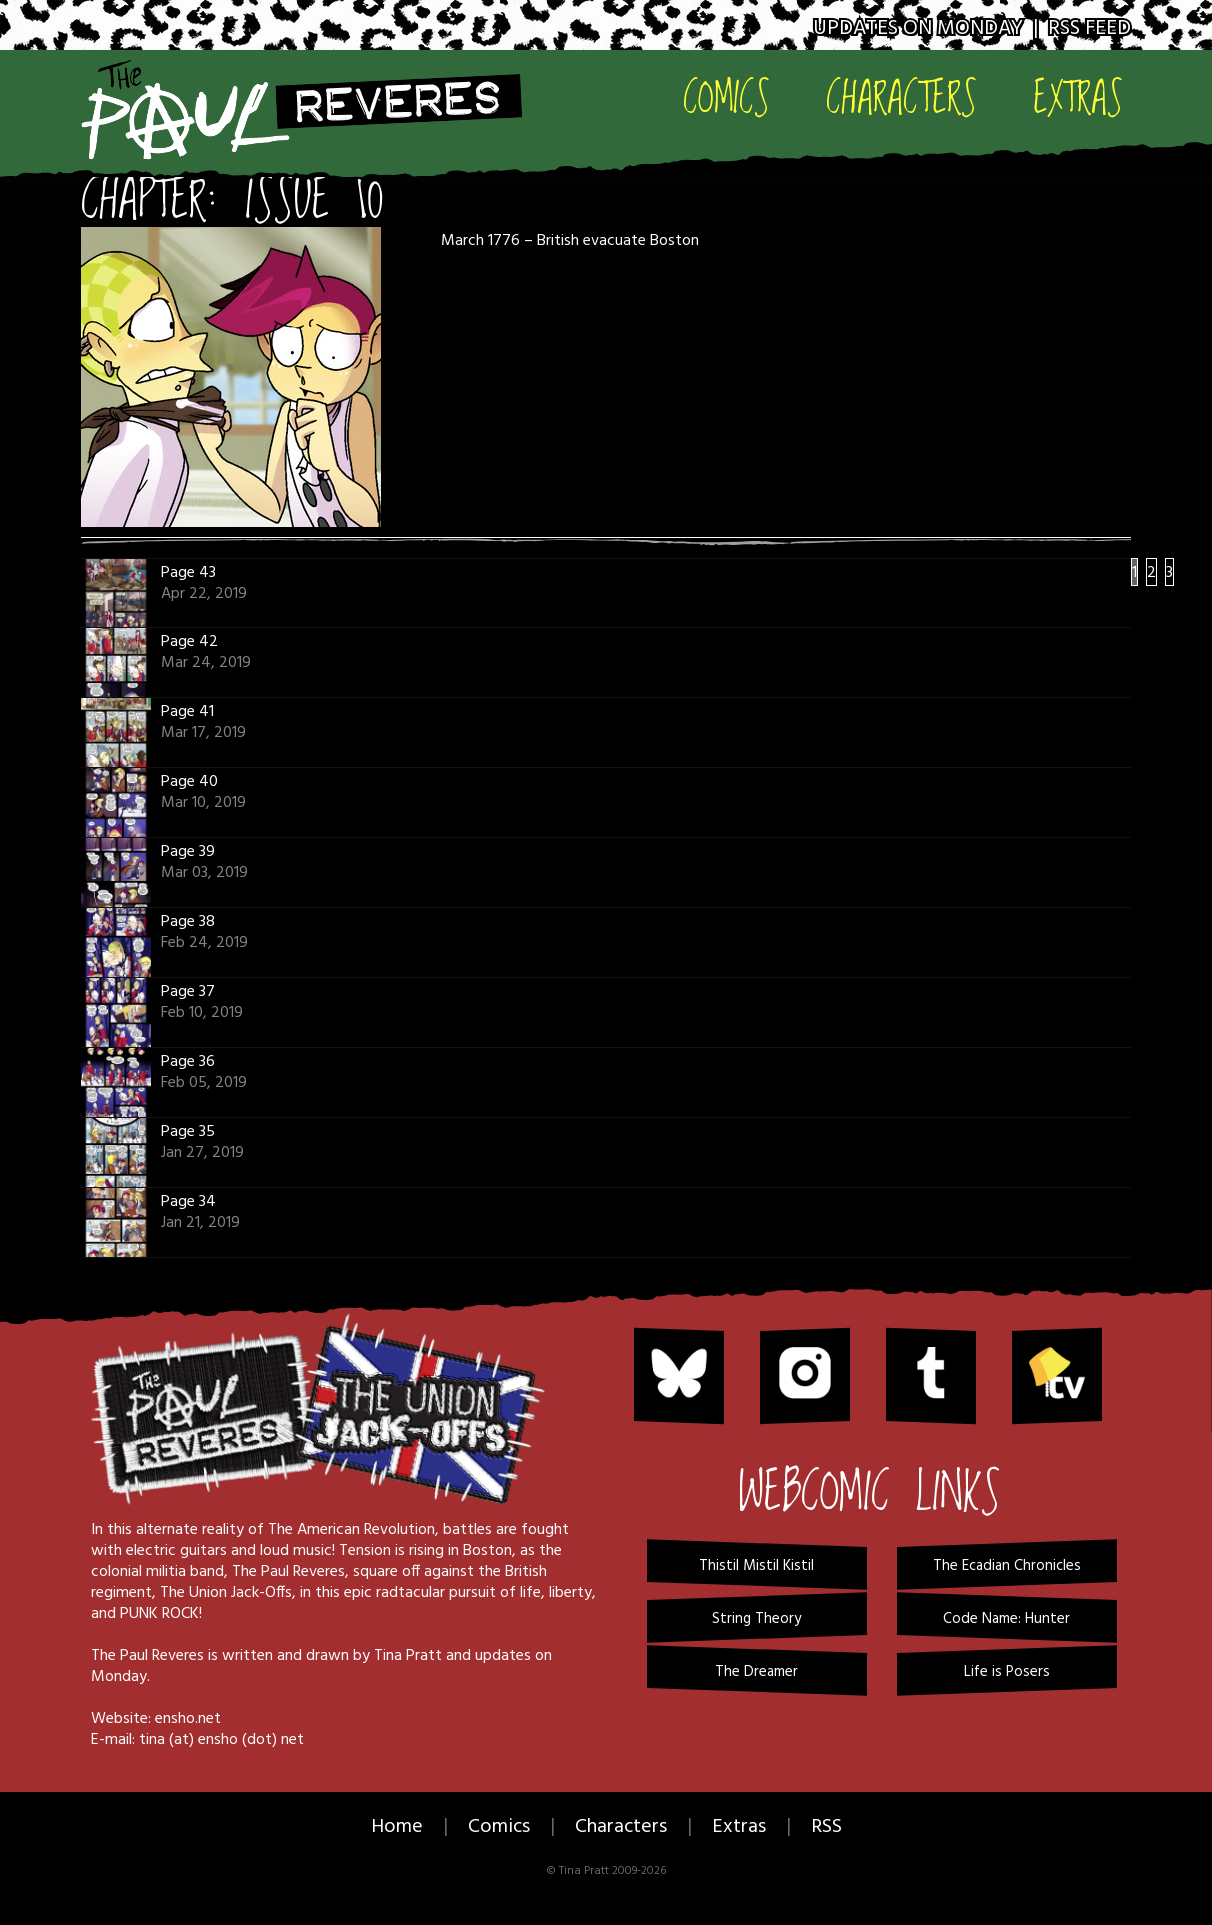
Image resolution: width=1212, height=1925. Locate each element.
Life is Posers (1007, 1672)
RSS (826, 1827)
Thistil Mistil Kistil (756, 1566)
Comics (726, 96)
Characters (901, 96)
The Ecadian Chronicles (1007, 1566)
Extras (1078, 96)
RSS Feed (1089, 28)
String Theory (756, 1619)
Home (397, 1827)
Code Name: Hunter (1006, 1619)
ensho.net (188, 1719)
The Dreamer (756, 1672)
